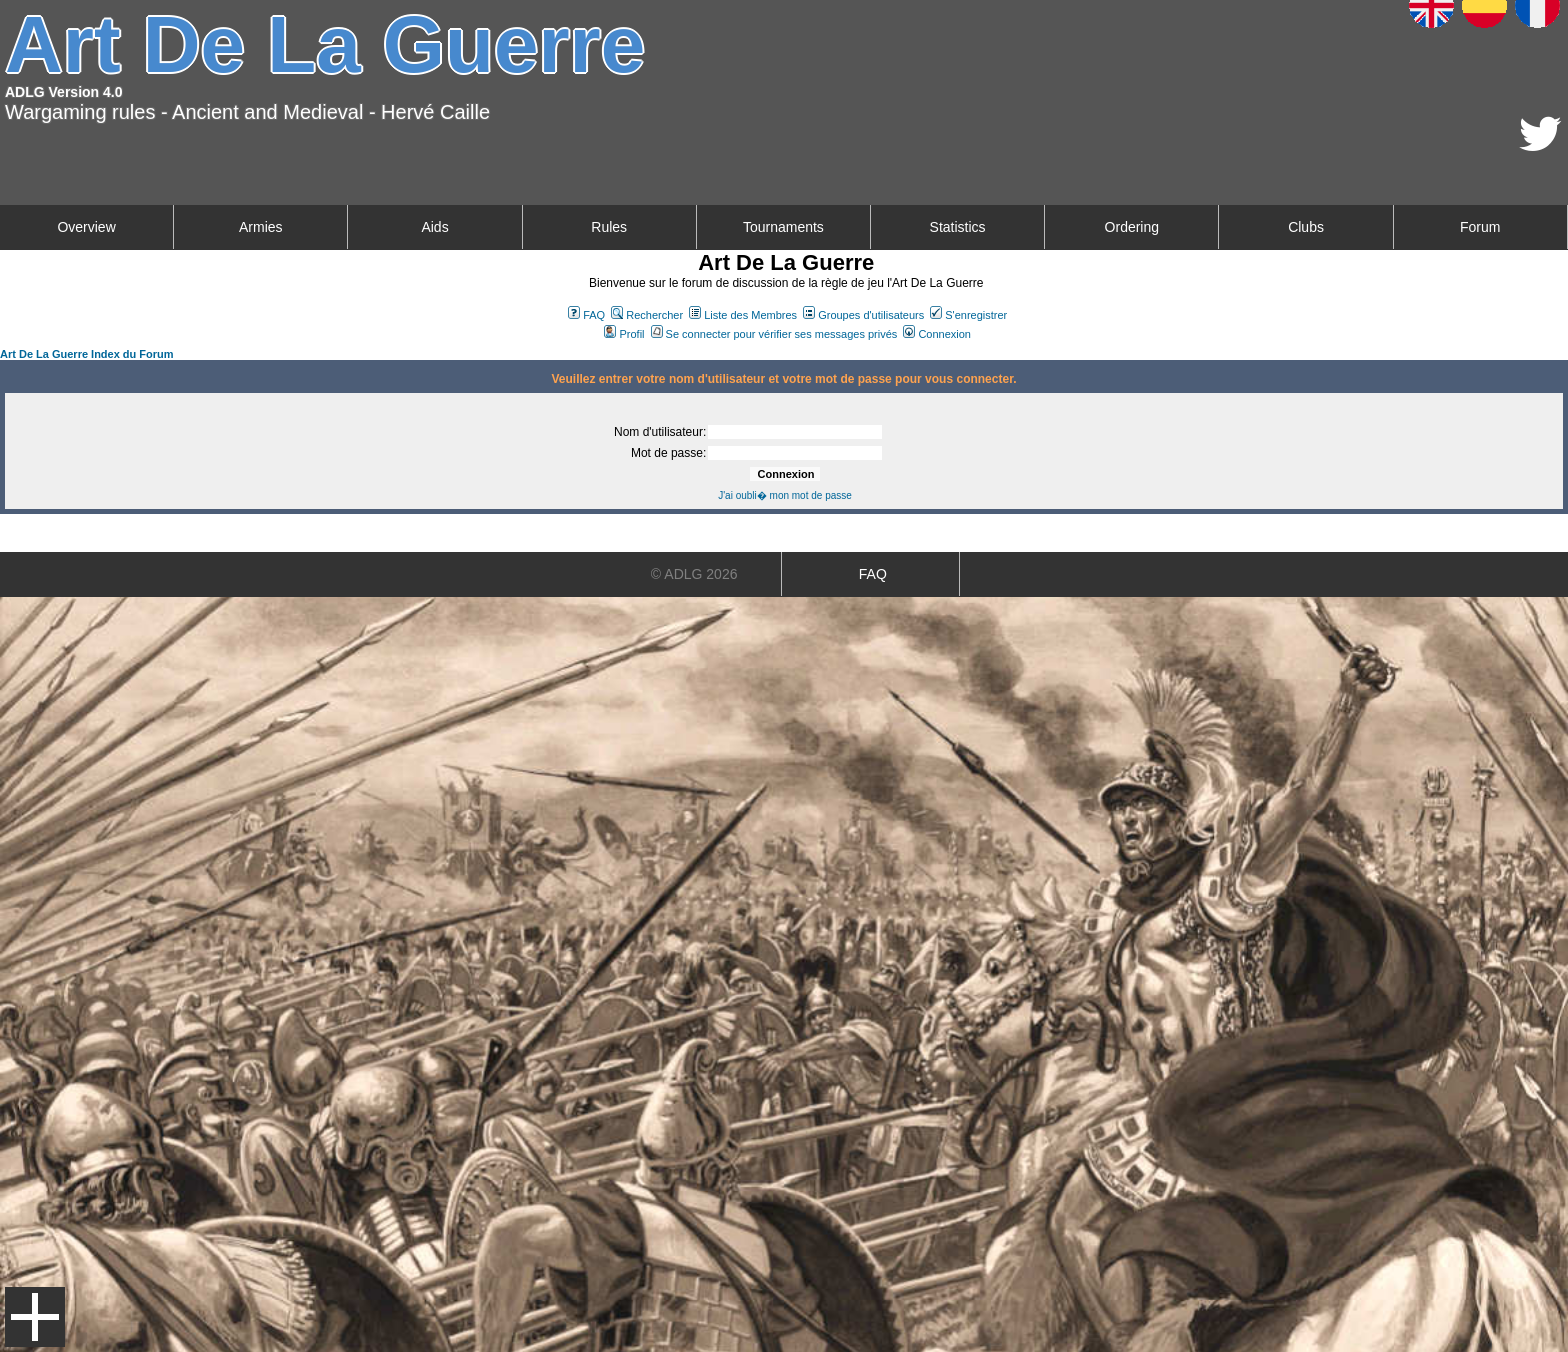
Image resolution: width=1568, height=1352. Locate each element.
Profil (624, 334)
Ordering (1132, 227)
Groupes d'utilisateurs (863, 315)
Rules (609, 227)
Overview (86, 227)
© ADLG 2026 (694, 574)
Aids (434, 227)
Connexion (937, 334)
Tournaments (783, 227)
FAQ (586, 315)
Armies (261, 227)
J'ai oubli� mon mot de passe (785, 495)
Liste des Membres (743, 315)
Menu (35, 1317)
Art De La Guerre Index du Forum (87, 354)
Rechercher (647, 315)
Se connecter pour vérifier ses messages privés (774, 334)
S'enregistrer (968, 315)
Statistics (958, 227)
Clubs (1306, 227)
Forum (1480, 227)
